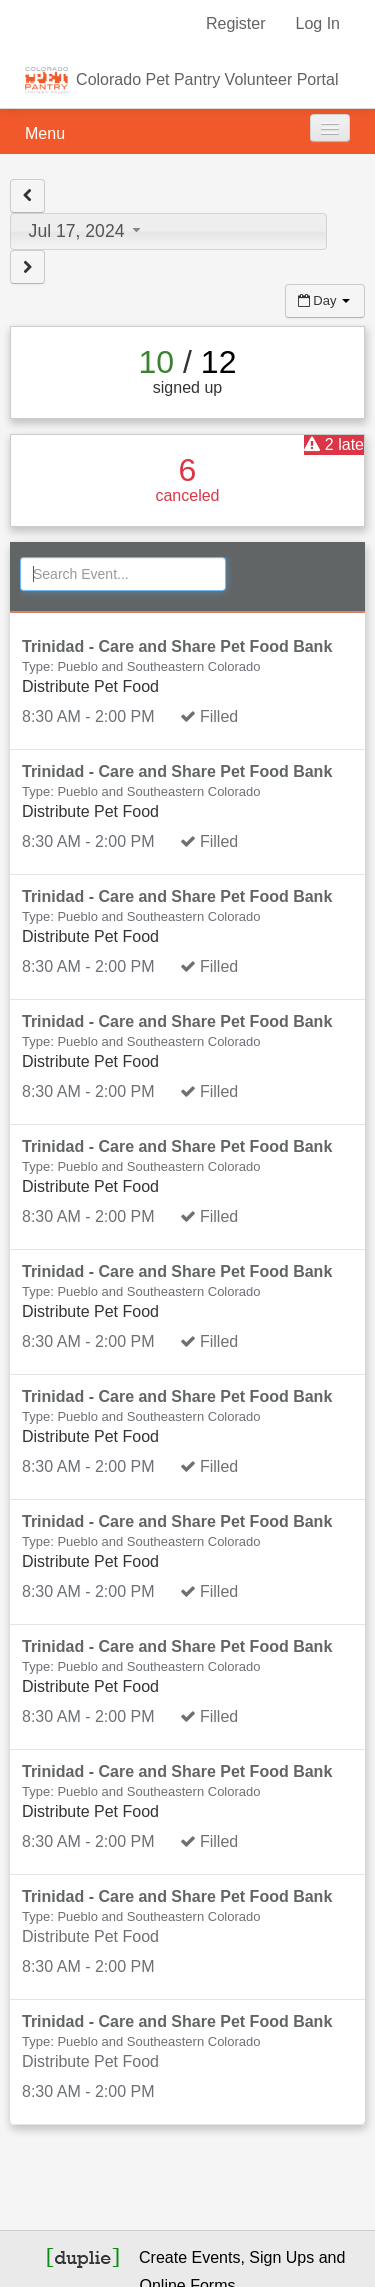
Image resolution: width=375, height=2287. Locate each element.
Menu (45, 133)
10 (157, 362)
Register (236, 23)
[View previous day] (27, 196)
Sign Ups (281, 2257)
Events (216, 2257)
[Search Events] (123, 574)
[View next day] (27, 267)
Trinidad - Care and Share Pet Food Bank (177, 646)
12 (219, 362)
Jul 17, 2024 (87, 231)
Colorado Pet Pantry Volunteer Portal (207, 79)
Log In (318, 23)
